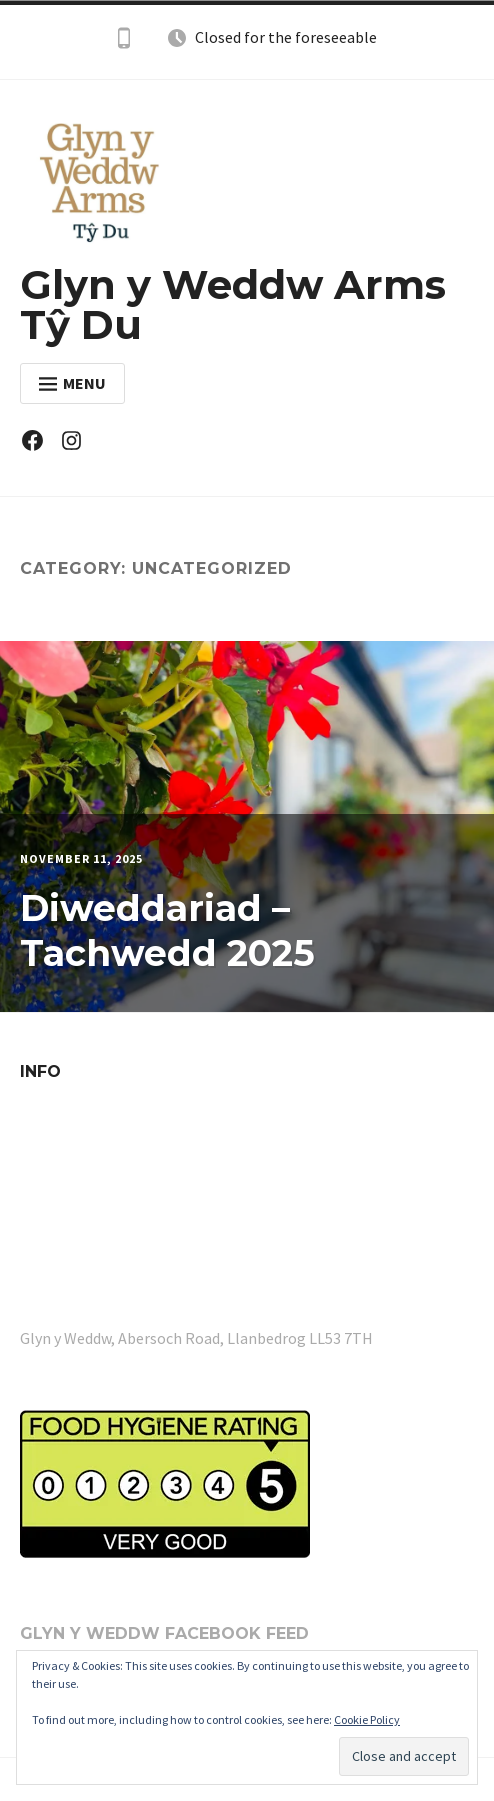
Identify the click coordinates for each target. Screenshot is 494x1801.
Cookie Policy (367, 1719)
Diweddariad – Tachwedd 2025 (167, 930)
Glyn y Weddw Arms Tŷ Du (233, 304)
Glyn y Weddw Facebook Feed (164, 1633)
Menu (72, 383)
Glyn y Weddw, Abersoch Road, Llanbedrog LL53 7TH (196, 1338)
